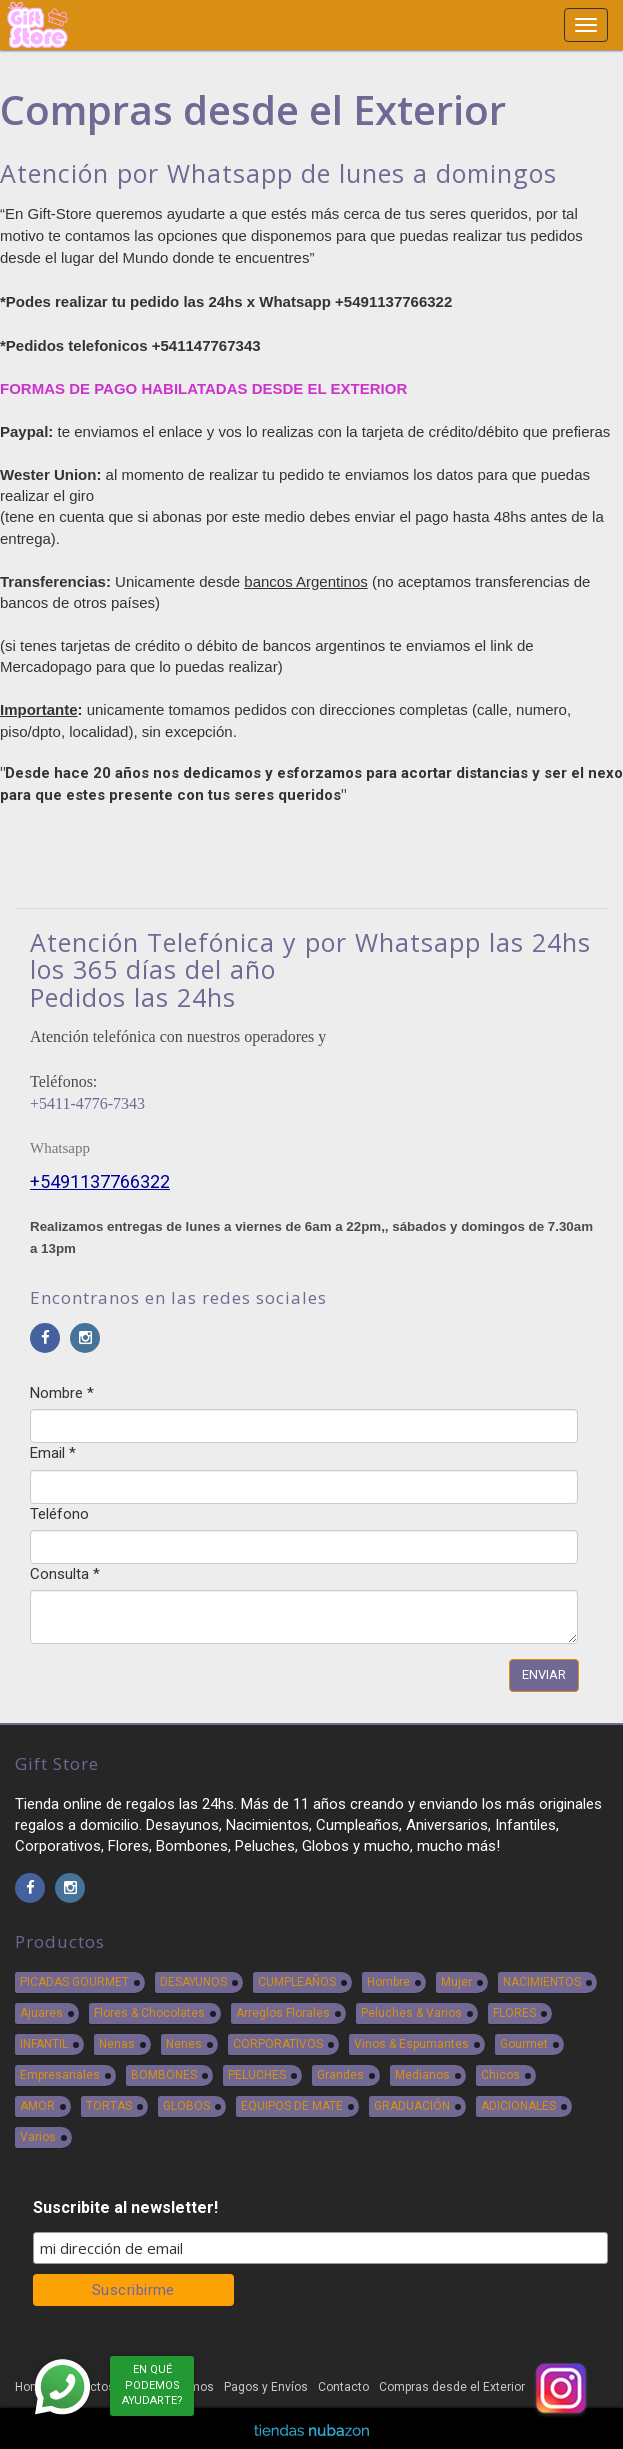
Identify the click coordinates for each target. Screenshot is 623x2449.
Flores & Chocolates (149, 2013)
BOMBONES (164, 2075)
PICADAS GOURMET (74, 1982)
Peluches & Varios (411, 2013)
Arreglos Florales (283, 2013)
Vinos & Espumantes (411, 2044)
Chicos (500, 2075)
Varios (38, 2137)
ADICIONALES (518, 2106)
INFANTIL (44, 2044)
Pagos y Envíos (266, 2387)
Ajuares (41, 2013)
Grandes (340, 2075)
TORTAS (109, 2106)
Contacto (343, 2387)
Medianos (422, 2075)
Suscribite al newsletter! (125, 2207)
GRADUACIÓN (412, 2106)
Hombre (388, 1982)
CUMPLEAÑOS (297, 1982)
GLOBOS (186, 2106)
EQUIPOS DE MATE (292, 2106)
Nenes (184, 2044)
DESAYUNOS (193, 1982)
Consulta (65, 1574)
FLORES (514, 2013)
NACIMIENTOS (542, 1982)
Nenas (117, 2044)
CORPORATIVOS (278, 2044)
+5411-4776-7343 (87, 1103)
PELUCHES (257, 2075)
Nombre (62, 1393)
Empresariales (60, 2075)
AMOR (37, 2106)
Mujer (456, 1982)
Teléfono (59, 1514)
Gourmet (524, 2044)
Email (53, 1453)
